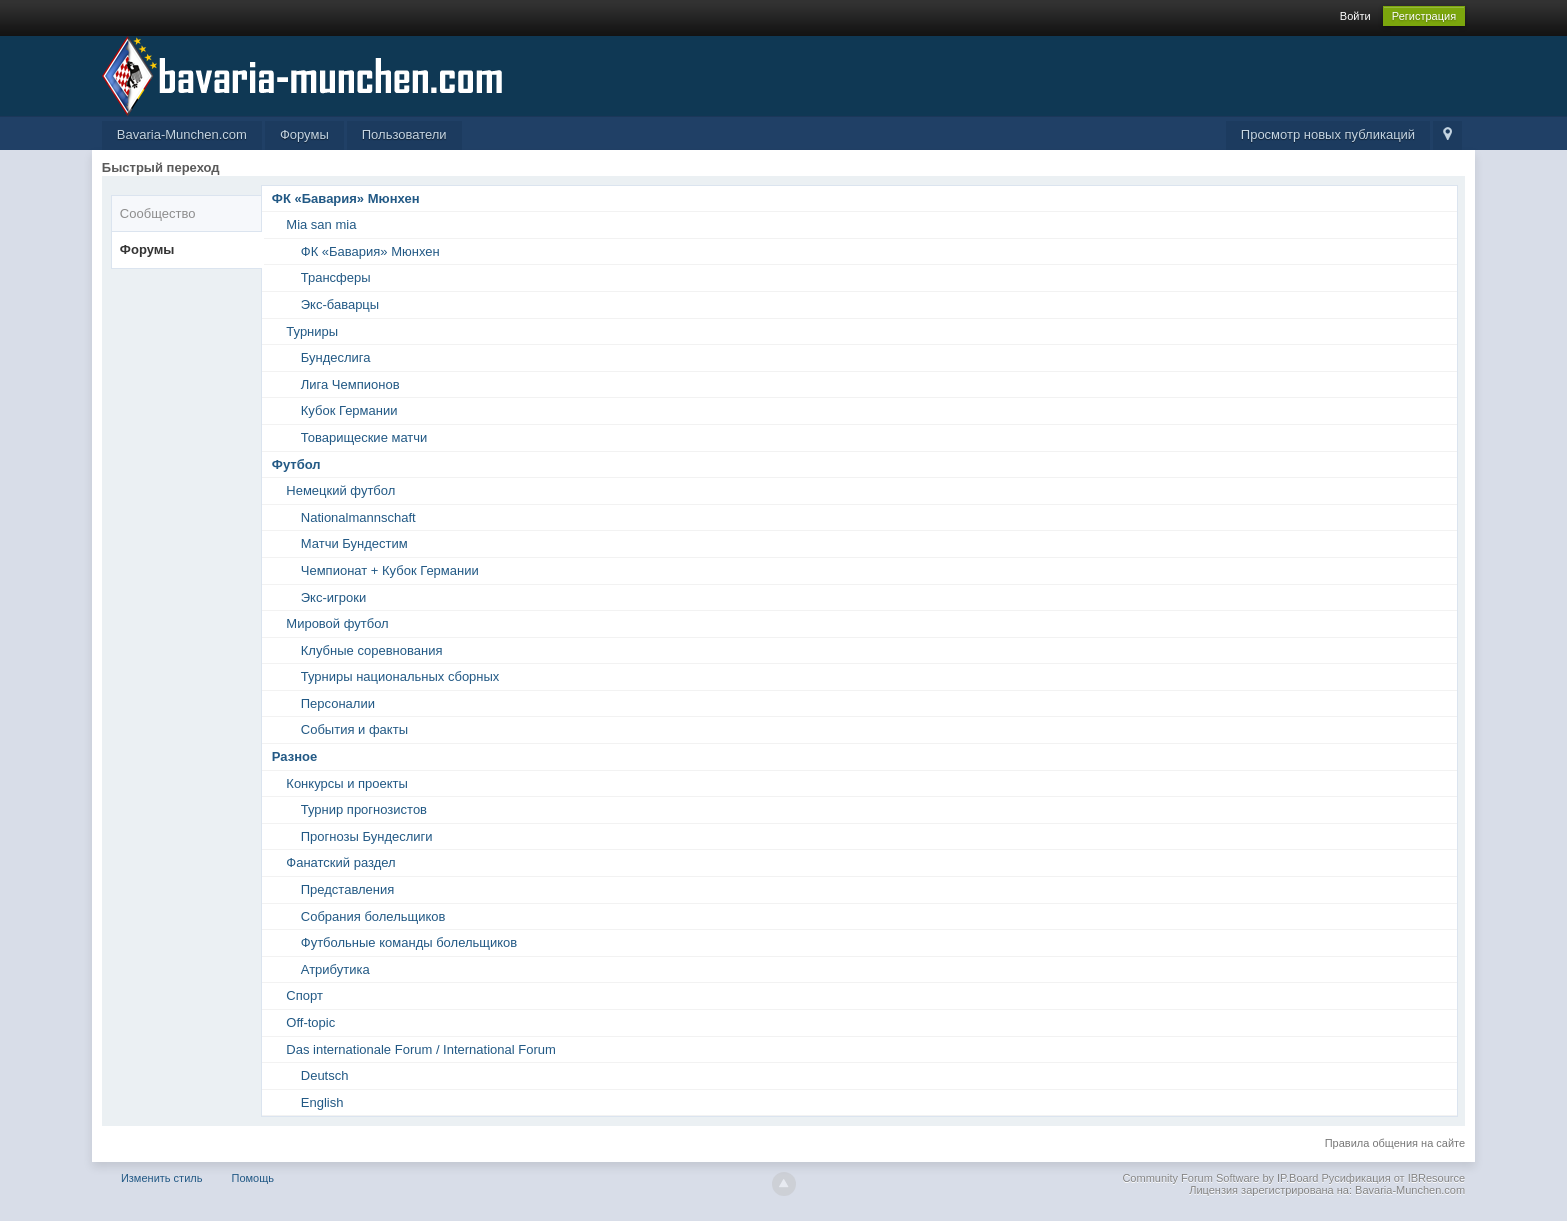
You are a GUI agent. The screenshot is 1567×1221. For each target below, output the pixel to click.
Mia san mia (321, 224)
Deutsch (325, 1075)
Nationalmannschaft (358, 517)
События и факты (354, 729)
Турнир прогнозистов (364, 809)
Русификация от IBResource (1391, 1178)
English (322, 1102)
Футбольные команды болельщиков (409, 942)
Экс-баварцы (340, 304)
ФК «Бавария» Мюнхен (346, 198)
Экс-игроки (333, 597)
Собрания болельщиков (373, 916)
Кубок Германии (349, 410)
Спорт (304, 995)
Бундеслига (336, 357)
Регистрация (1424, 16)
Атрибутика (335, 969)
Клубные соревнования (372, 650)
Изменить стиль (162, 1178)
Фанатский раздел (340, 862)
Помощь (253, 1178)
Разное (294, 756)
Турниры (312, 331)
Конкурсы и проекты (347, 783)
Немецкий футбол (340, 490)
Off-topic (310, 1022)
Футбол (296, 464)
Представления (348, 889)
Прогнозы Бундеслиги (367, 836)
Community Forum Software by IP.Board (1220, 1178)
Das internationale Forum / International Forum (421, 1049)
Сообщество (158, 213)
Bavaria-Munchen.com (182, 134)
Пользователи (404, 134)
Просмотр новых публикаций (1328, 134)
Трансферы (336, 277)
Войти (1355, 16)
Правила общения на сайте (1395, 1143)
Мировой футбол (337, 623)
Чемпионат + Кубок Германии (390, 570)
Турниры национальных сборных (400, 676)
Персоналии (338, 703)
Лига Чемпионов (350, 384)
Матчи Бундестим (354, 543)
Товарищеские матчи (364, 437)
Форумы (304, 134)
